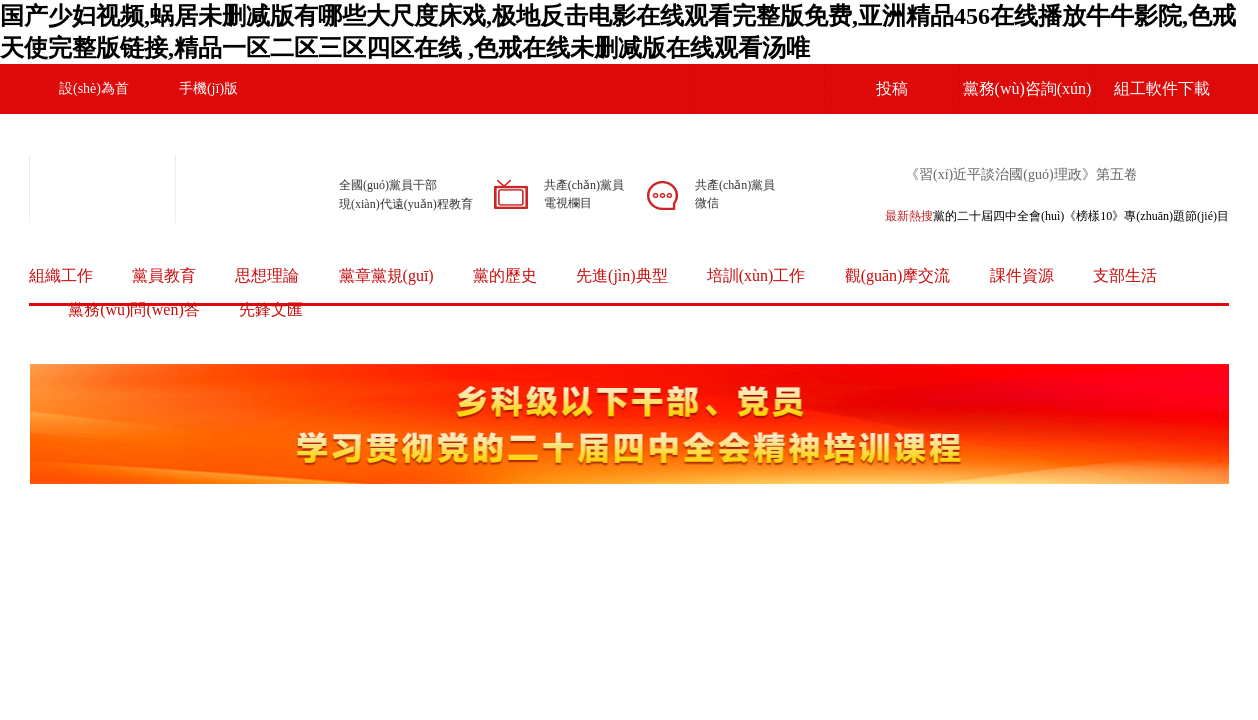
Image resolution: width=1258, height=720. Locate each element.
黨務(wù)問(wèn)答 (134, 309)
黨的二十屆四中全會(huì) (998, 216)
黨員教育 (164, 275)
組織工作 (61, 275)
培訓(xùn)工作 (756, 275)
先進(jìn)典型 (622, 275)
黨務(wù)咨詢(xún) (1027, 88)
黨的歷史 (505, 275)
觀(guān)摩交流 (898, 275)
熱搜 (921, 216)
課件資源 (1022, 275)
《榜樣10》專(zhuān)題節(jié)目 (1146, 216)
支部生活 (1125, 275)
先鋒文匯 (271, 309)
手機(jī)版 (208, 88)
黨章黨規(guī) (386, 275)
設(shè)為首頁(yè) (94, 113)
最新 (897, 216)
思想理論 (267, 275)
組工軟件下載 (1162, 88)
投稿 (892, 88)
